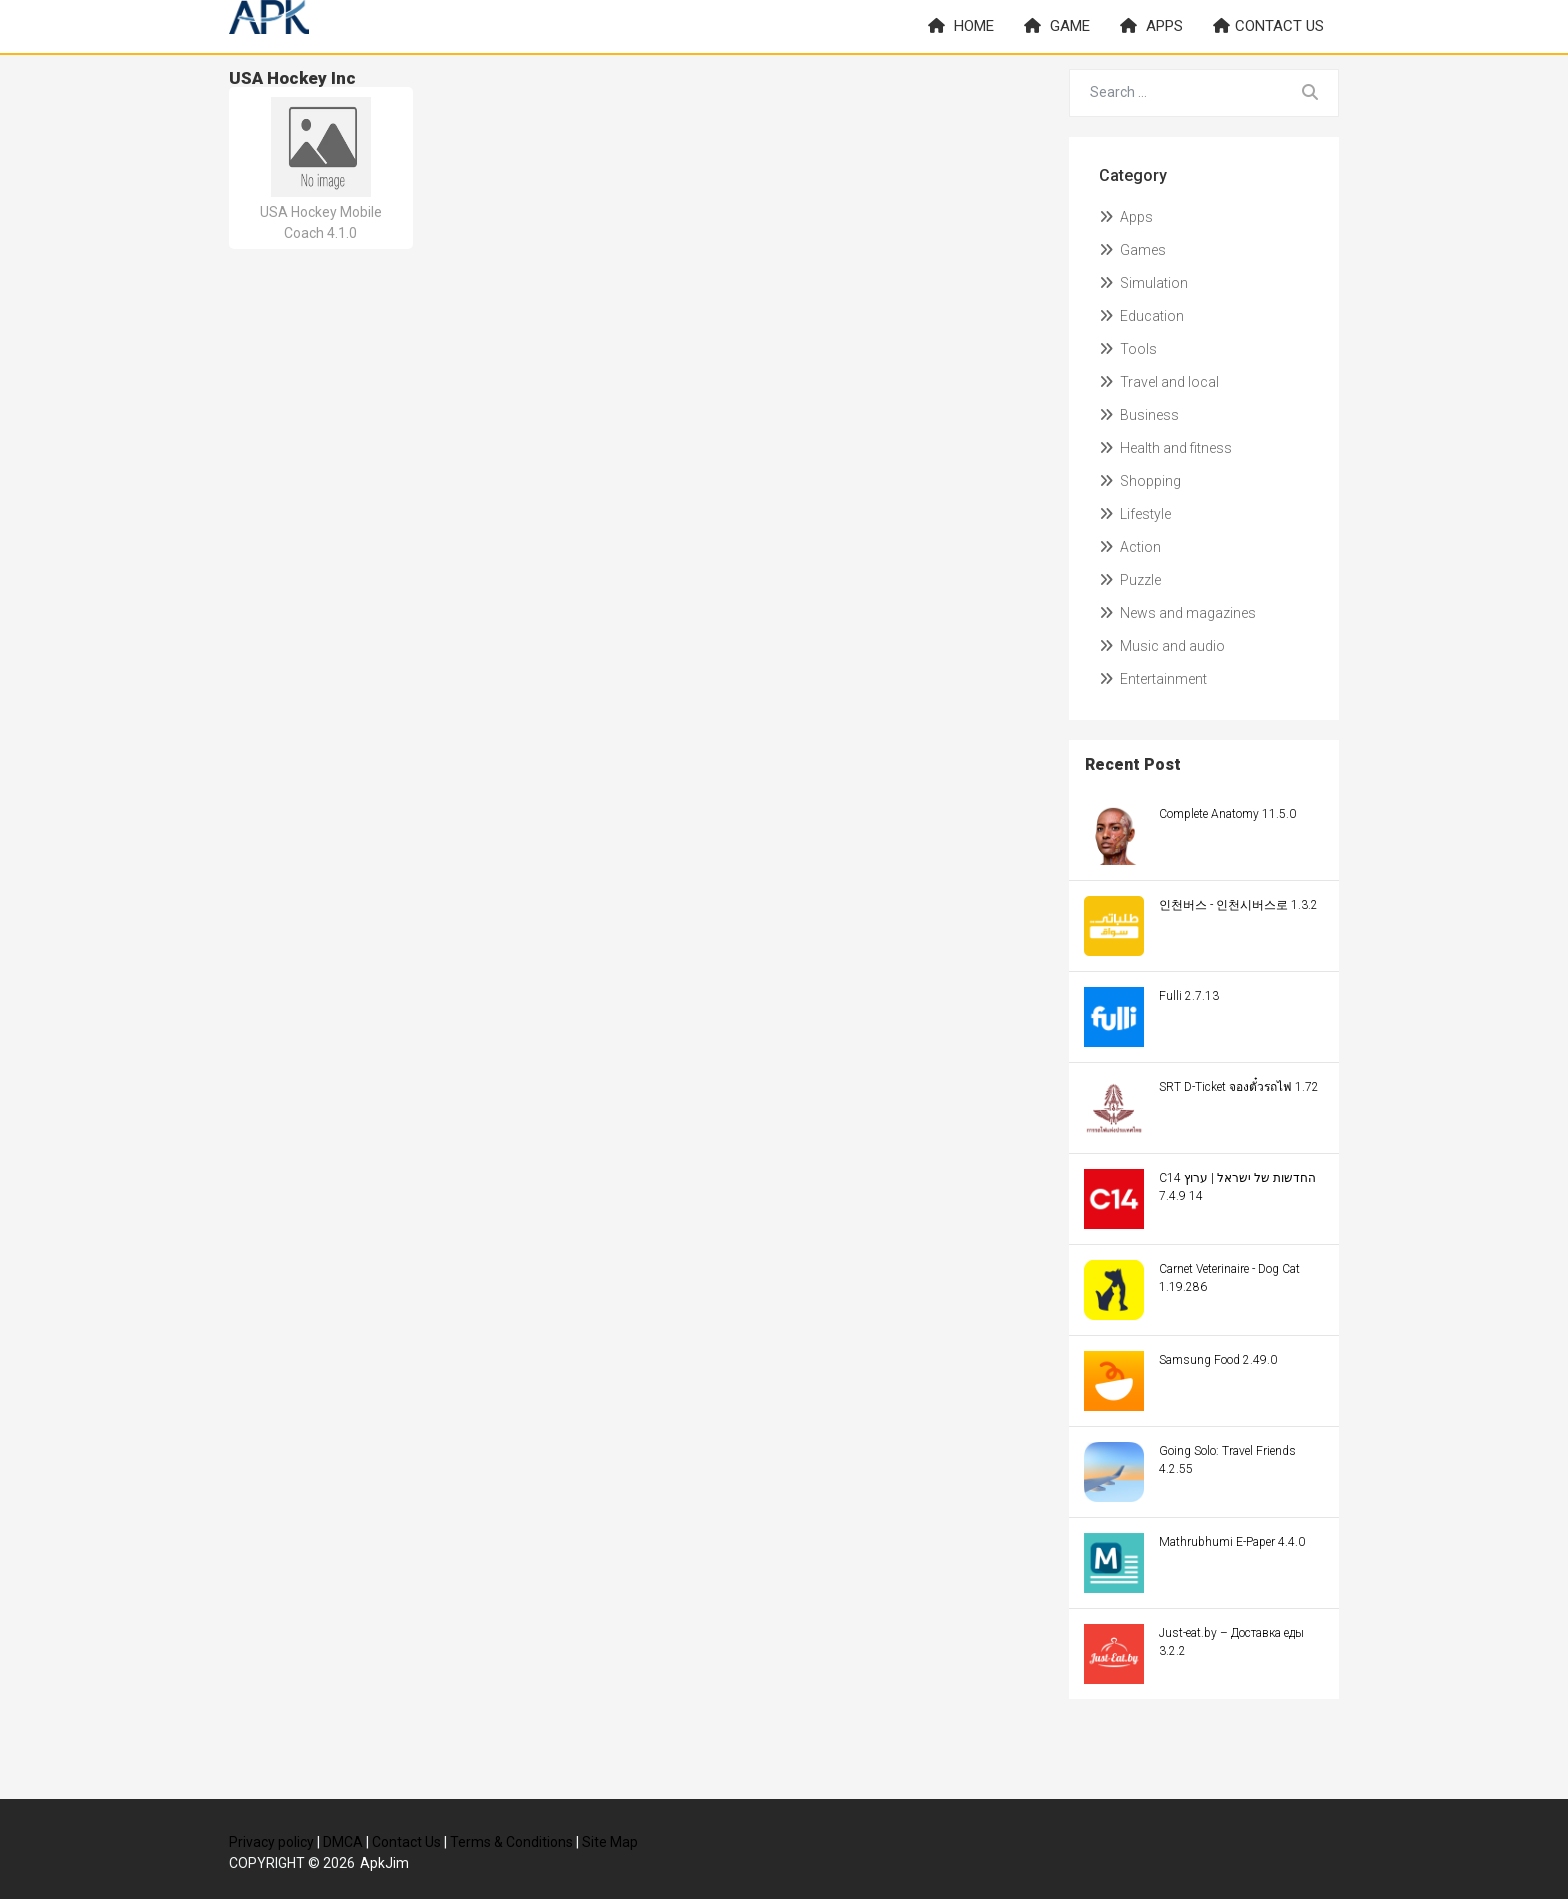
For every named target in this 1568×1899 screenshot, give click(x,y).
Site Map (610, 1842)
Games (1132, 250)
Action (1130, 547)
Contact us (1268, 26)
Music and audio (1162, 646)
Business (1139, 415)
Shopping (1140, 481)
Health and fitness (1165, 448)
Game (1057, 26)
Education (1141, 316)
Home (961, 26)
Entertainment (1153, 679)
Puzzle (1130, 580)
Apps (1151, 26)
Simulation (1143, 283)
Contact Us (406, 1842)
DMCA (343, 1842)
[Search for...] (1176, 93)
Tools (1128, 349)
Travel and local (1159, 382)
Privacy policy (271, 1842)
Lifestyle (1135, 514)
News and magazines (1177, 613)
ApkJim (384, 1863)
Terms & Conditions (511, 1842)
